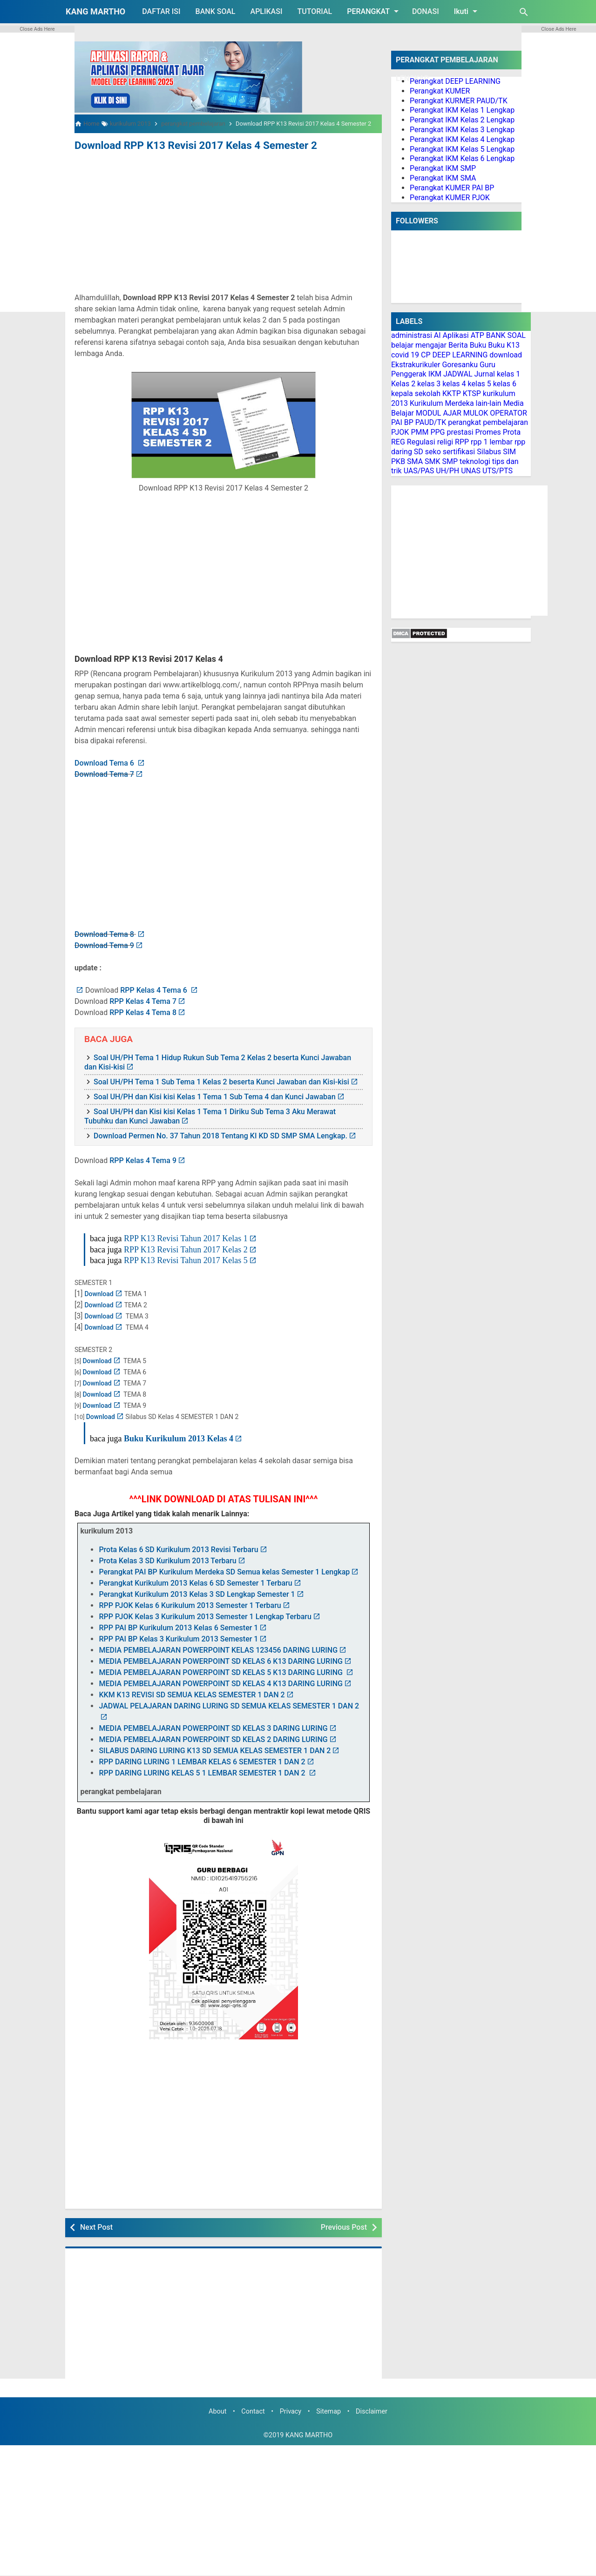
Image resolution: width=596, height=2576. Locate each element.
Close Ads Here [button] (37, 29)
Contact (252, 2410)
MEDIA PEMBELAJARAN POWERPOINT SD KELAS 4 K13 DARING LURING (221, 1682)
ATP (477, 335)
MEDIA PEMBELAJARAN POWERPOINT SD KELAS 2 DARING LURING (213, 1738)
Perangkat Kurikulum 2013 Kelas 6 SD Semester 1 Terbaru (195, 1582)
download (505, 354)
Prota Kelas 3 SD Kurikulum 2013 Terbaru (167, 1559)
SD (418, 451)
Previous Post (344, 2225)
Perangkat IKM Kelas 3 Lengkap (462, 129)
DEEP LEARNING (460, 354)
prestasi (460, 432)
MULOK (475, 413)
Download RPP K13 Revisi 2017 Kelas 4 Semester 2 (182, 145)
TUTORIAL (314, 11)
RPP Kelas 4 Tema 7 (142, 1000)
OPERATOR (508, 413)
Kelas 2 (403, 383)
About (217, 2410)
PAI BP (402, 422)
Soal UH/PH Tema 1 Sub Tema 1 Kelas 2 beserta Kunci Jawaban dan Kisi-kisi (221, 1080)
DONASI (425, 11)
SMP (450, 461)
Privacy (291, 2410)
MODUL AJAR (438, 413)
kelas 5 (479, 383)
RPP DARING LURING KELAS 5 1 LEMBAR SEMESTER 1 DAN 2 (203, 1772)
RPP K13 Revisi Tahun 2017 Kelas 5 (186, 1259)
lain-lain (488, 403)
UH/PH (447, 470)
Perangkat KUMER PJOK (450, 197)
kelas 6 (504, 383)
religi (445, 441)
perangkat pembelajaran (488, 422)
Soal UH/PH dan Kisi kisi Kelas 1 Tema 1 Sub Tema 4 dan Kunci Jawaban (215, 1095)
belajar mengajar (419, 345)
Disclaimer (371, 2410)
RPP (462, 441)
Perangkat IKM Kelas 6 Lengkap (462, 158)
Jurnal (484, 374)
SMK (432, 461)
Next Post (96, 2225)
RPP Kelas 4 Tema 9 (142, 1159)
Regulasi (421, 441)
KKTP (451, 393)
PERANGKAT (374, 11)
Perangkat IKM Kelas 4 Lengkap (462, 139)
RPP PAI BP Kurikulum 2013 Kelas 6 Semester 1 (178, 1626)
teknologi (475, 461)
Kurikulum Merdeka (442, 403)
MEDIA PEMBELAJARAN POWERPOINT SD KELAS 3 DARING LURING (213, 1727)
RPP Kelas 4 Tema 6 (154, 989)
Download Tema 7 (104, 773)
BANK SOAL (216, 11)
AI (437, 335)
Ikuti (467, 11)
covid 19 (405, 354)
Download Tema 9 (104, 944)
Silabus (489, 451)
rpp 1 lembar (492, 441)
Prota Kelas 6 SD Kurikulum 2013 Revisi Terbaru (178, 1548)
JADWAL (458, 374)
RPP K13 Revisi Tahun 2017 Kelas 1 (186, 1237)
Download (98, 1293)
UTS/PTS (497, 470)
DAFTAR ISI (161, 11)
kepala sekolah (415, 393)
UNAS (471, 470)
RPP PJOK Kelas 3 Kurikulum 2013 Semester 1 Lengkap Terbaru (205, 1615)
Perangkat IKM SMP (443, 168)
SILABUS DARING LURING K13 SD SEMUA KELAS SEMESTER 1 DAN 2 (215, 1749)
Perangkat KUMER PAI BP (452, 187)
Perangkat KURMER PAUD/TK (459, 100)
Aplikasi (456, 335)
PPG (437, 432)
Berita (458, 345)
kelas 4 (454, 383)
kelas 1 (508, 374)
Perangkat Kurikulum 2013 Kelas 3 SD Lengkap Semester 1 (197, 1593)
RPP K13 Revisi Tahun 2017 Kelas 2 (186, 1248)
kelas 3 (428, 383)
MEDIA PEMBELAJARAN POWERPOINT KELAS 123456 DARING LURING (218, 1649)
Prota (512, 432)
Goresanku (460, 364)
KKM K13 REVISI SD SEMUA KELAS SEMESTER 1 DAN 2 (191, 1693)
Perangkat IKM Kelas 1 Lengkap (462, 110)
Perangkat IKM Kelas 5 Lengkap (462, 149)
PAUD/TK (430, 422)
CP (426, 354)
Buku (478, 345)
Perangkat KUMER (440, 91)
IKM (434, 374)
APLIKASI (267, 11)
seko (433, 451)
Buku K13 (504, 345)
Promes (488, 432)
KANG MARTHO (95, 11)
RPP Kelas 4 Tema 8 (142, 1011)
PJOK (400, 432)
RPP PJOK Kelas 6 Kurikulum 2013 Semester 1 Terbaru (190, 1604)
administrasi (411, 335)
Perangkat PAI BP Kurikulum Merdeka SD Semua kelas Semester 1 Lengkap (224, 1571)
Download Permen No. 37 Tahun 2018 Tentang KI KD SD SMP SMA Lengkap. (220, 1134)
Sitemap (328, 2410)
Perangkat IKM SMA (443, 178)
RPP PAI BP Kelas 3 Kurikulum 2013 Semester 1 (178, 1638)
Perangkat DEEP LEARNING (455, 81)
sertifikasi (459, 451)
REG (398, 441)
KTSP (472, 393)
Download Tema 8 (105, 933)
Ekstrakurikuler (415, 364)
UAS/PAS (419, 470)
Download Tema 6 (105, 762)
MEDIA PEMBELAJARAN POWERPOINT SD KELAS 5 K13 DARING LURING (222, 1671)
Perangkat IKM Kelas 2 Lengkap (462, 119)
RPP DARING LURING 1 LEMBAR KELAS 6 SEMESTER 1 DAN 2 (202, 1760)
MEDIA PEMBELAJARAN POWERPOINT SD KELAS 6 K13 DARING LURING (221, 1660)
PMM (419, 432)
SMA (415, 461)
